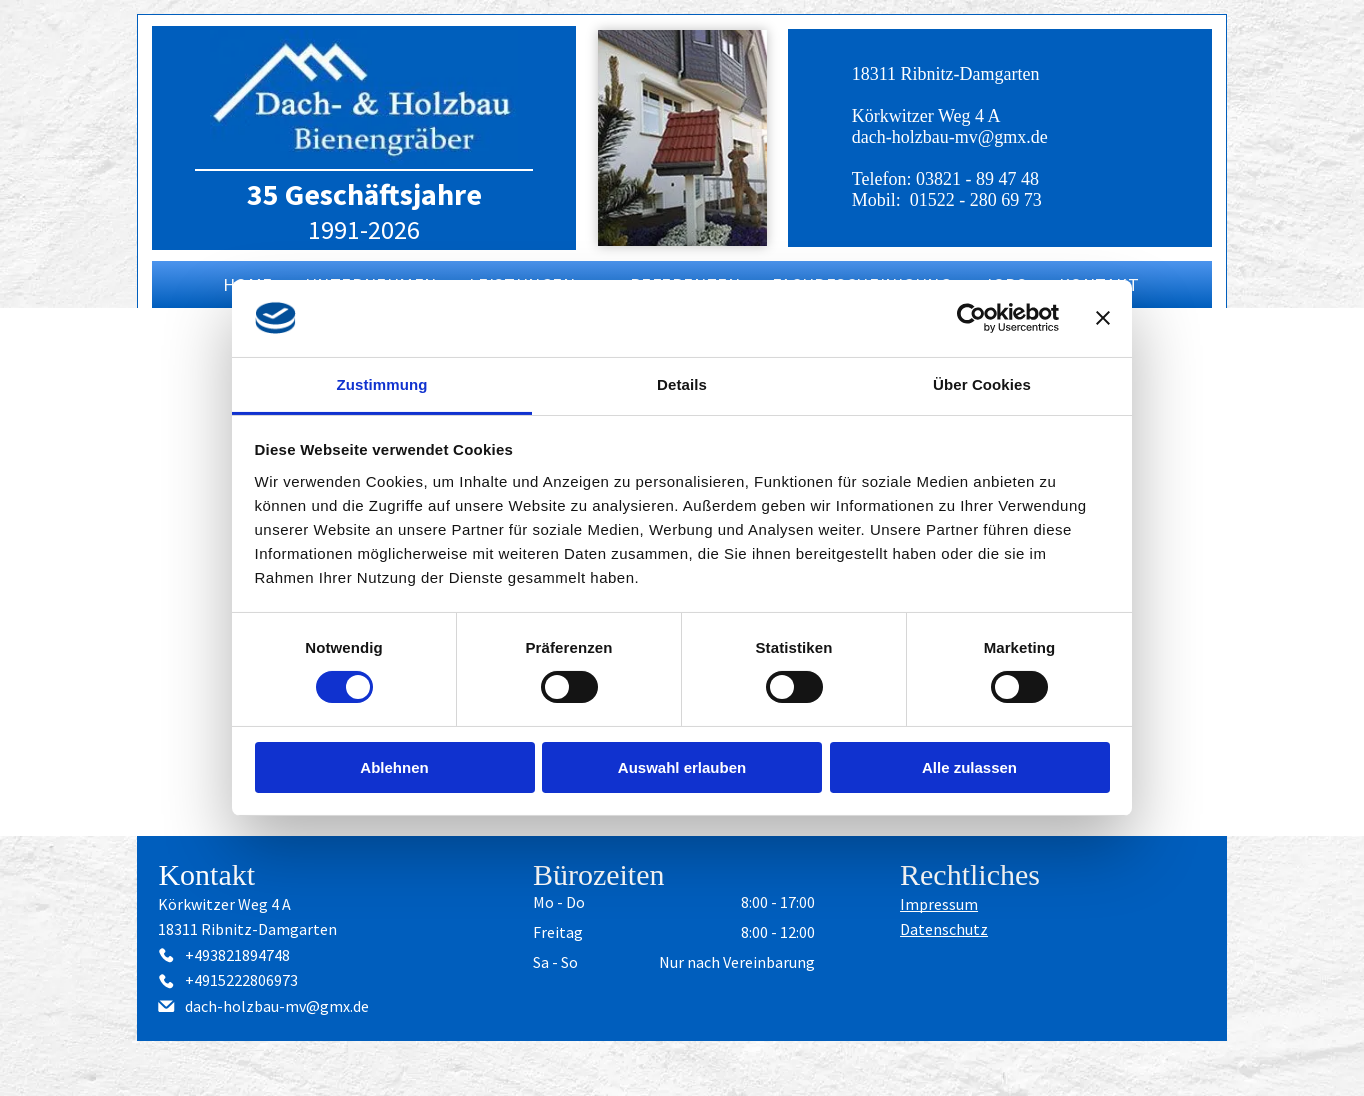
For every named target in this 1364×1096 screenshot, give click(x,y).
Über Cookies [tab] (982, 384)
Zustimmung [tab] (382, 384)
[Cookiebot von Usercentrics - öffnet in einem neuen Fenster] (971, 318)
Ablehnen (394, 767)
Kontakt (206, 874)
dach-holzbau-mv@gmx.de (950, 137)
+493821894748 (237, 955)
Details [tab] (682, 384)
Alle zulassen (969, 767)
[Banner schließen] (1103, 318)
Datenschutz (944, 929)
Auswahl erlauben (682, 767)
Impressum (939, 904)
